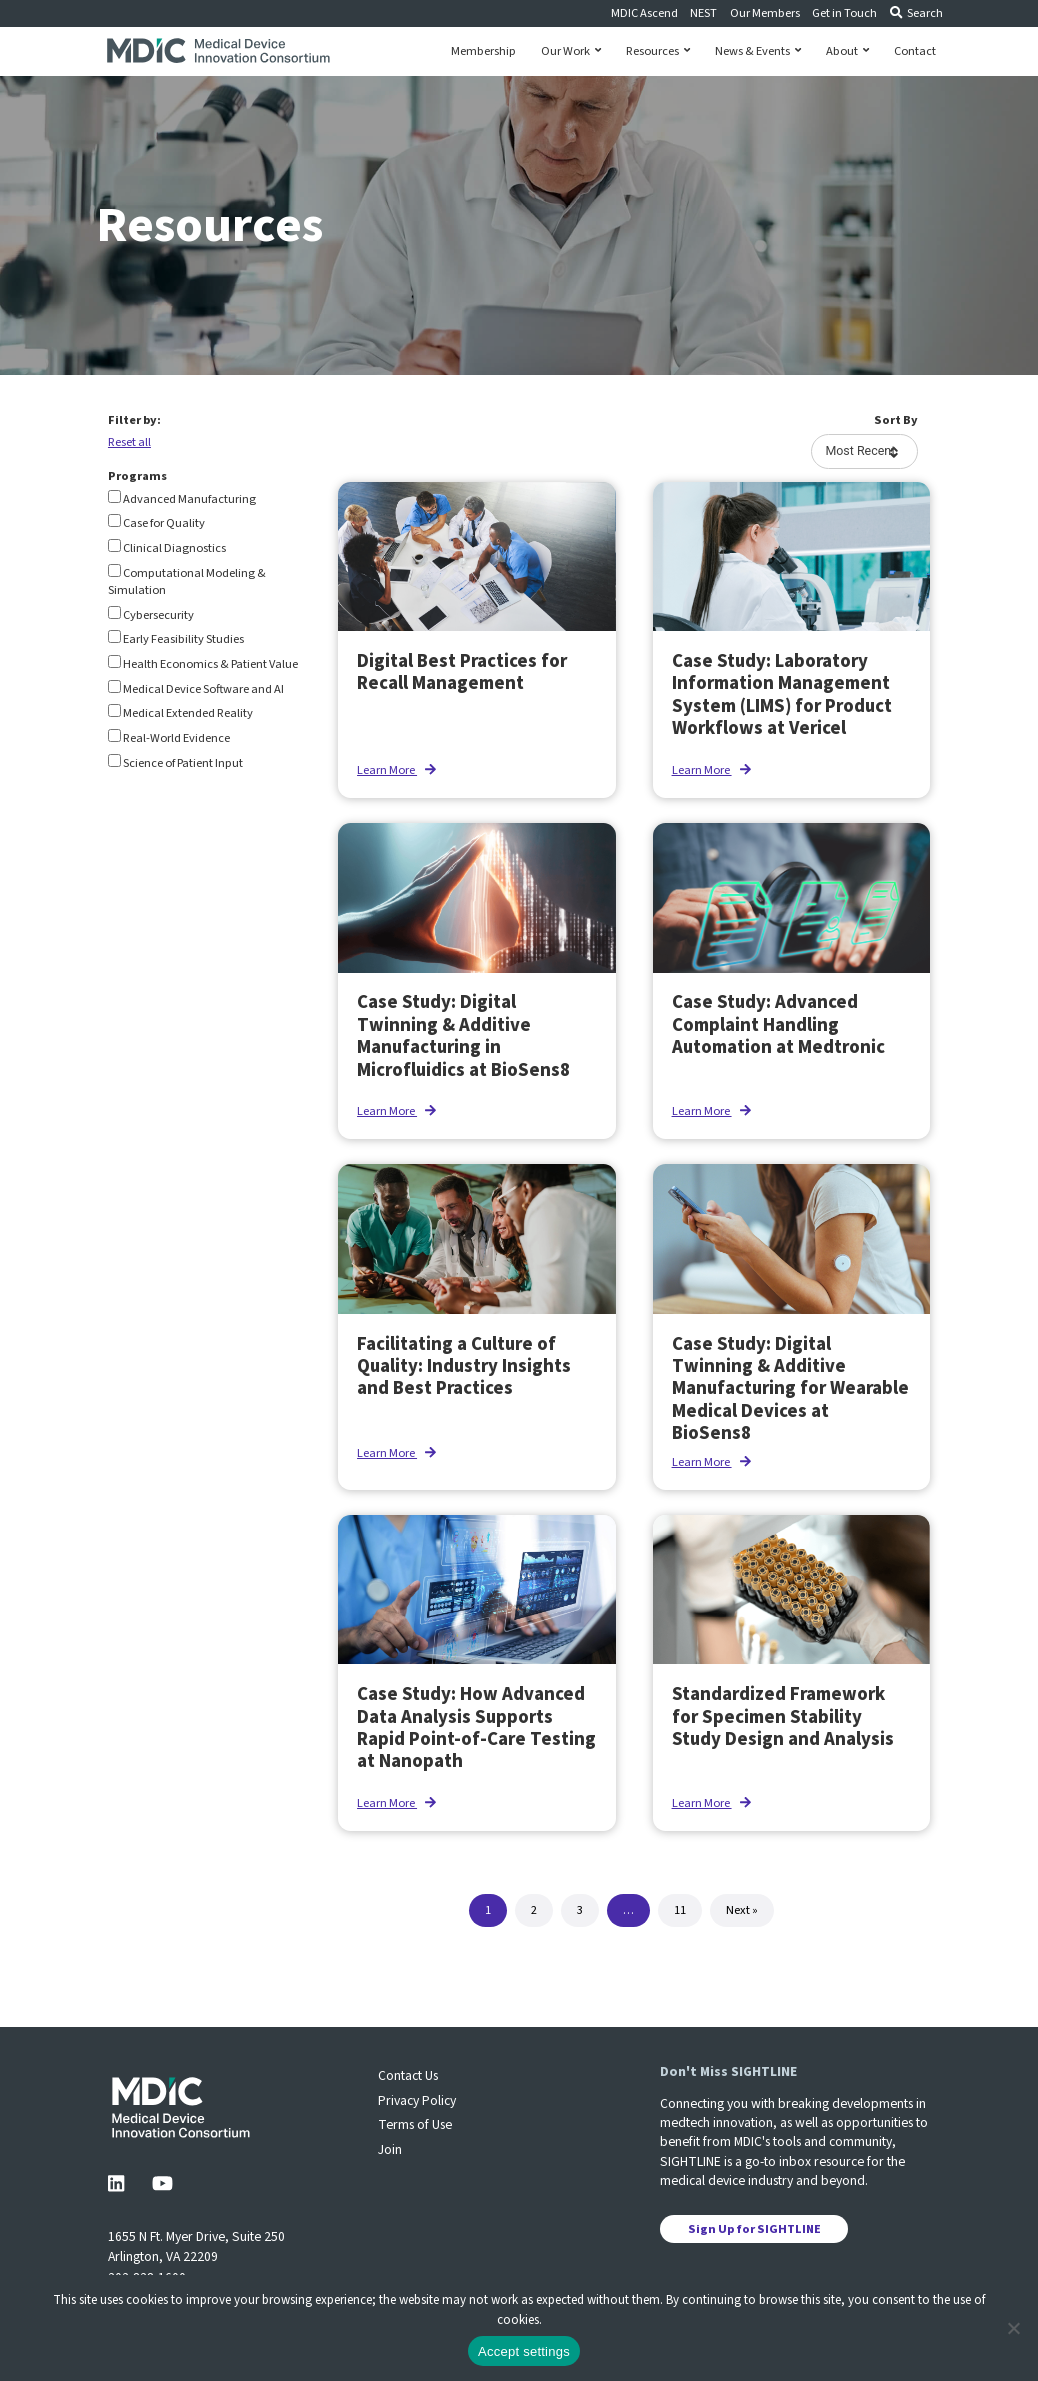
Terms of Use (415, 2124)
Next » (742, 1910)
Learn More (396, 770)
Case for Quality (156, 523)
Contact (915, 51)
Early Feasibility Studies (176, 639)
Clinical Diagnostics (167, 548)
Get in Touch (844, 13)
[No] (1013, 2328)
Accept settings (524, 2351)
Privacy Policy (417, 2100)
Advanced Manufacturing (182, 499)
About (847, 51)
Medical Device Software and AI (196, 689)
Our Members (765, 13)
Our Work (571, 51)
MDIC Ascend (644, 13)
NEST (703, 13)
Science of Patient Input (175, 763)
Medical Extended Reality (180, 713)
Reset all (129, 442)
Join (390, 2149)
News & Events (758, 51)
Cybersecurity (151, 615)
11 (680, 1910)
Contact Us (408, 2075)
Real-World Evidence (169, 738)
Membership (483, 51)
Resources (658, 51)
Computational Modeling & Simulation (187, 581)
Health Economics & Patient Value (203, 664)
